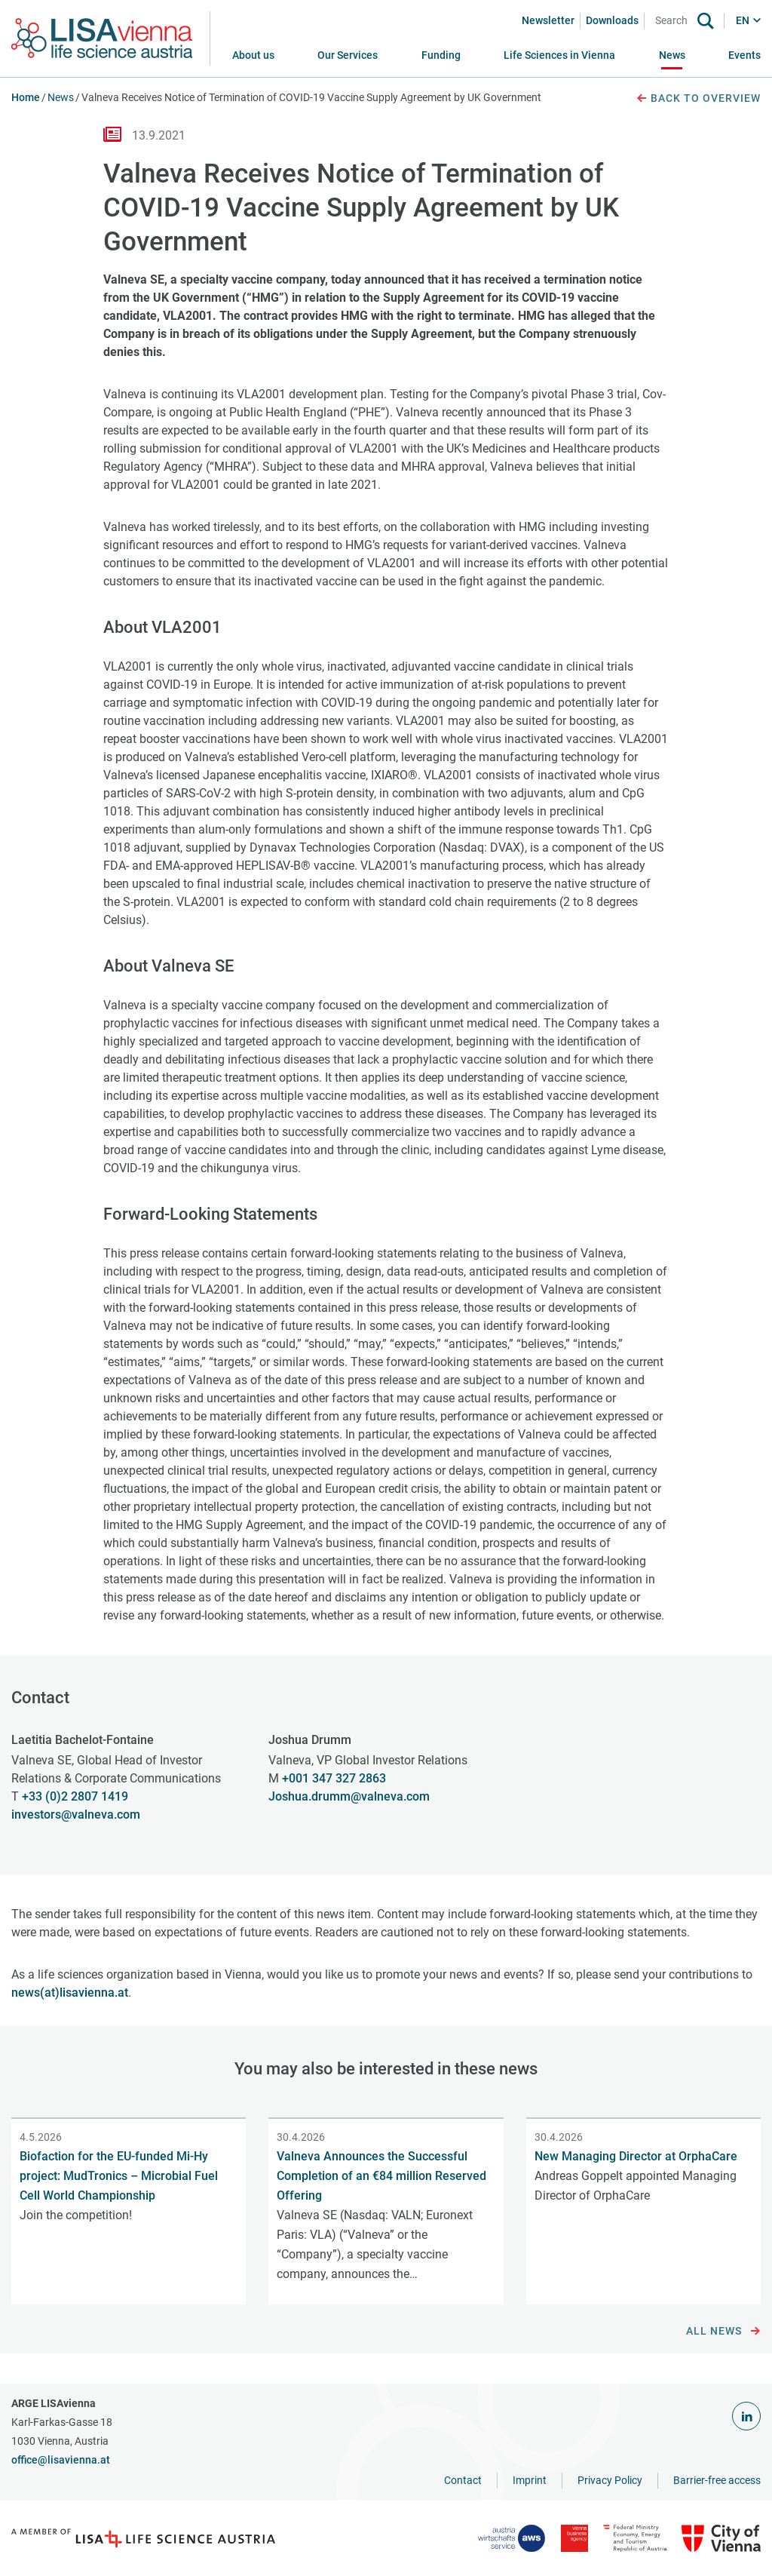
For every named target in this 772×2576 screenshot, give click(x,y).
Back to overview (698, 99)
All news (723, 2331)
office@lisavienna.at (60, 2460)
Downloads (612, 20)
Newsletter (548, 20)
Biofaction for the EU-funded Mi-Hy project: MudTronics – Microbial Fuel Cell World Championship (119, 2176)
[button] (347, 55)
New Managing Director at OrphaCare (636, 2156)
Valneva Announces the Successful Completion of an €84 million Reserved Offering (381, 2176)
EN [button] (742, 20)
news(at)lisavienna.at (69, 1992)
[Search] (674, 21)
